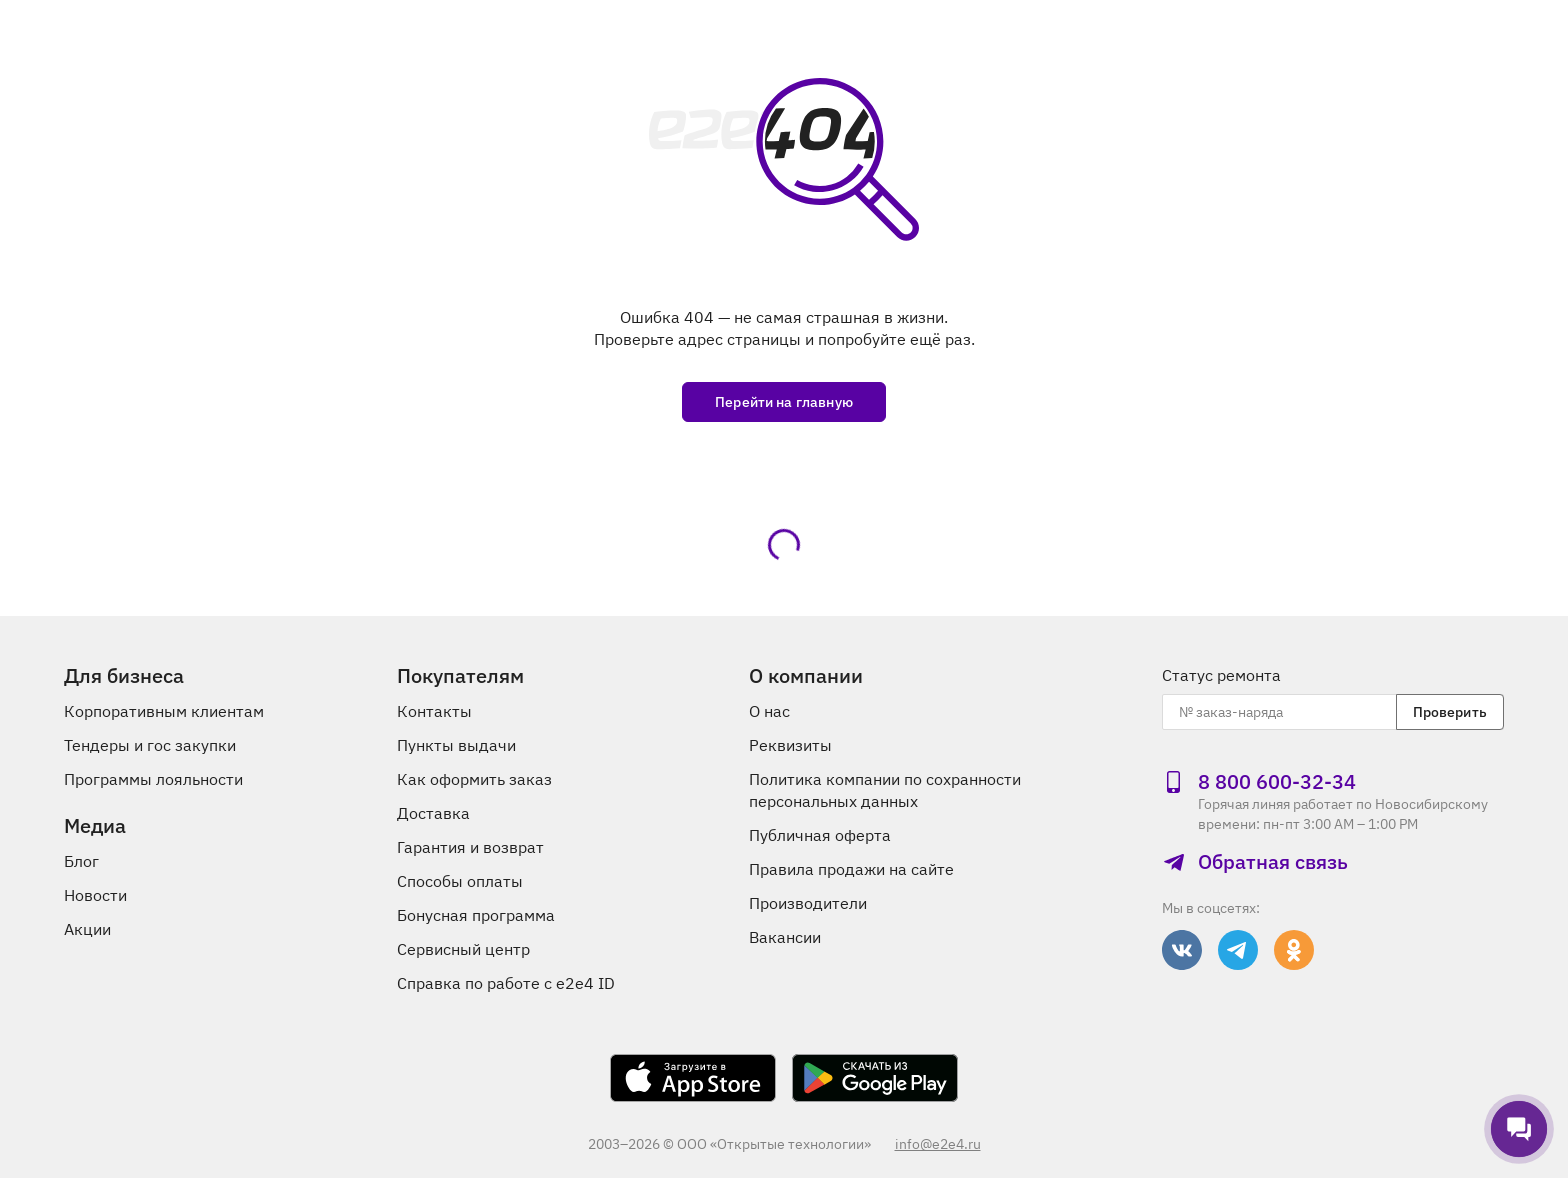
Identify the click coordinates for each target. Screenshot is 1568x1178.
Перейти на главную (784, 402)
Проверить (1450, 712)
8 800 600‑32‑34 (1259, 782)
